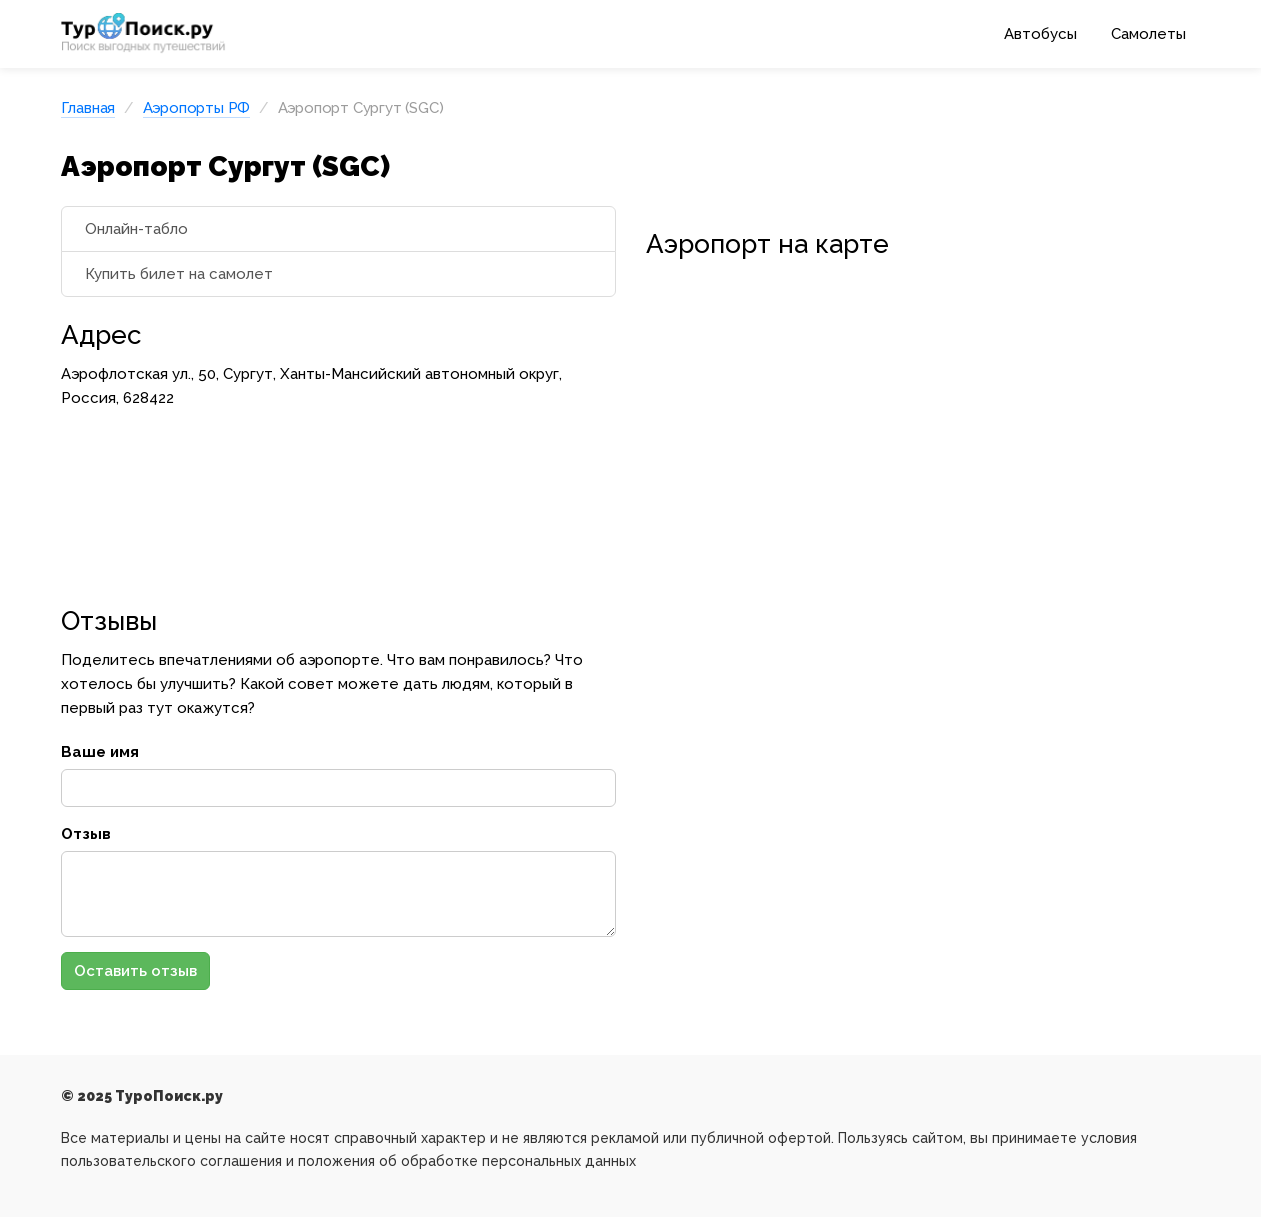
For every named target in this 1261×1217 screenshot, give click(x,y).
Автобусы (1040, 34)
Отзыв (86, 834)
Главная (88, 108)
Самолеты (1148, 34)
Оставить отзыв (135, 971)
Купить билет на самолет (179, 274)
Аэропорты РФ (197, 108)
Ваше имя (100, 752)
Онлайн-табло (136, 229)
